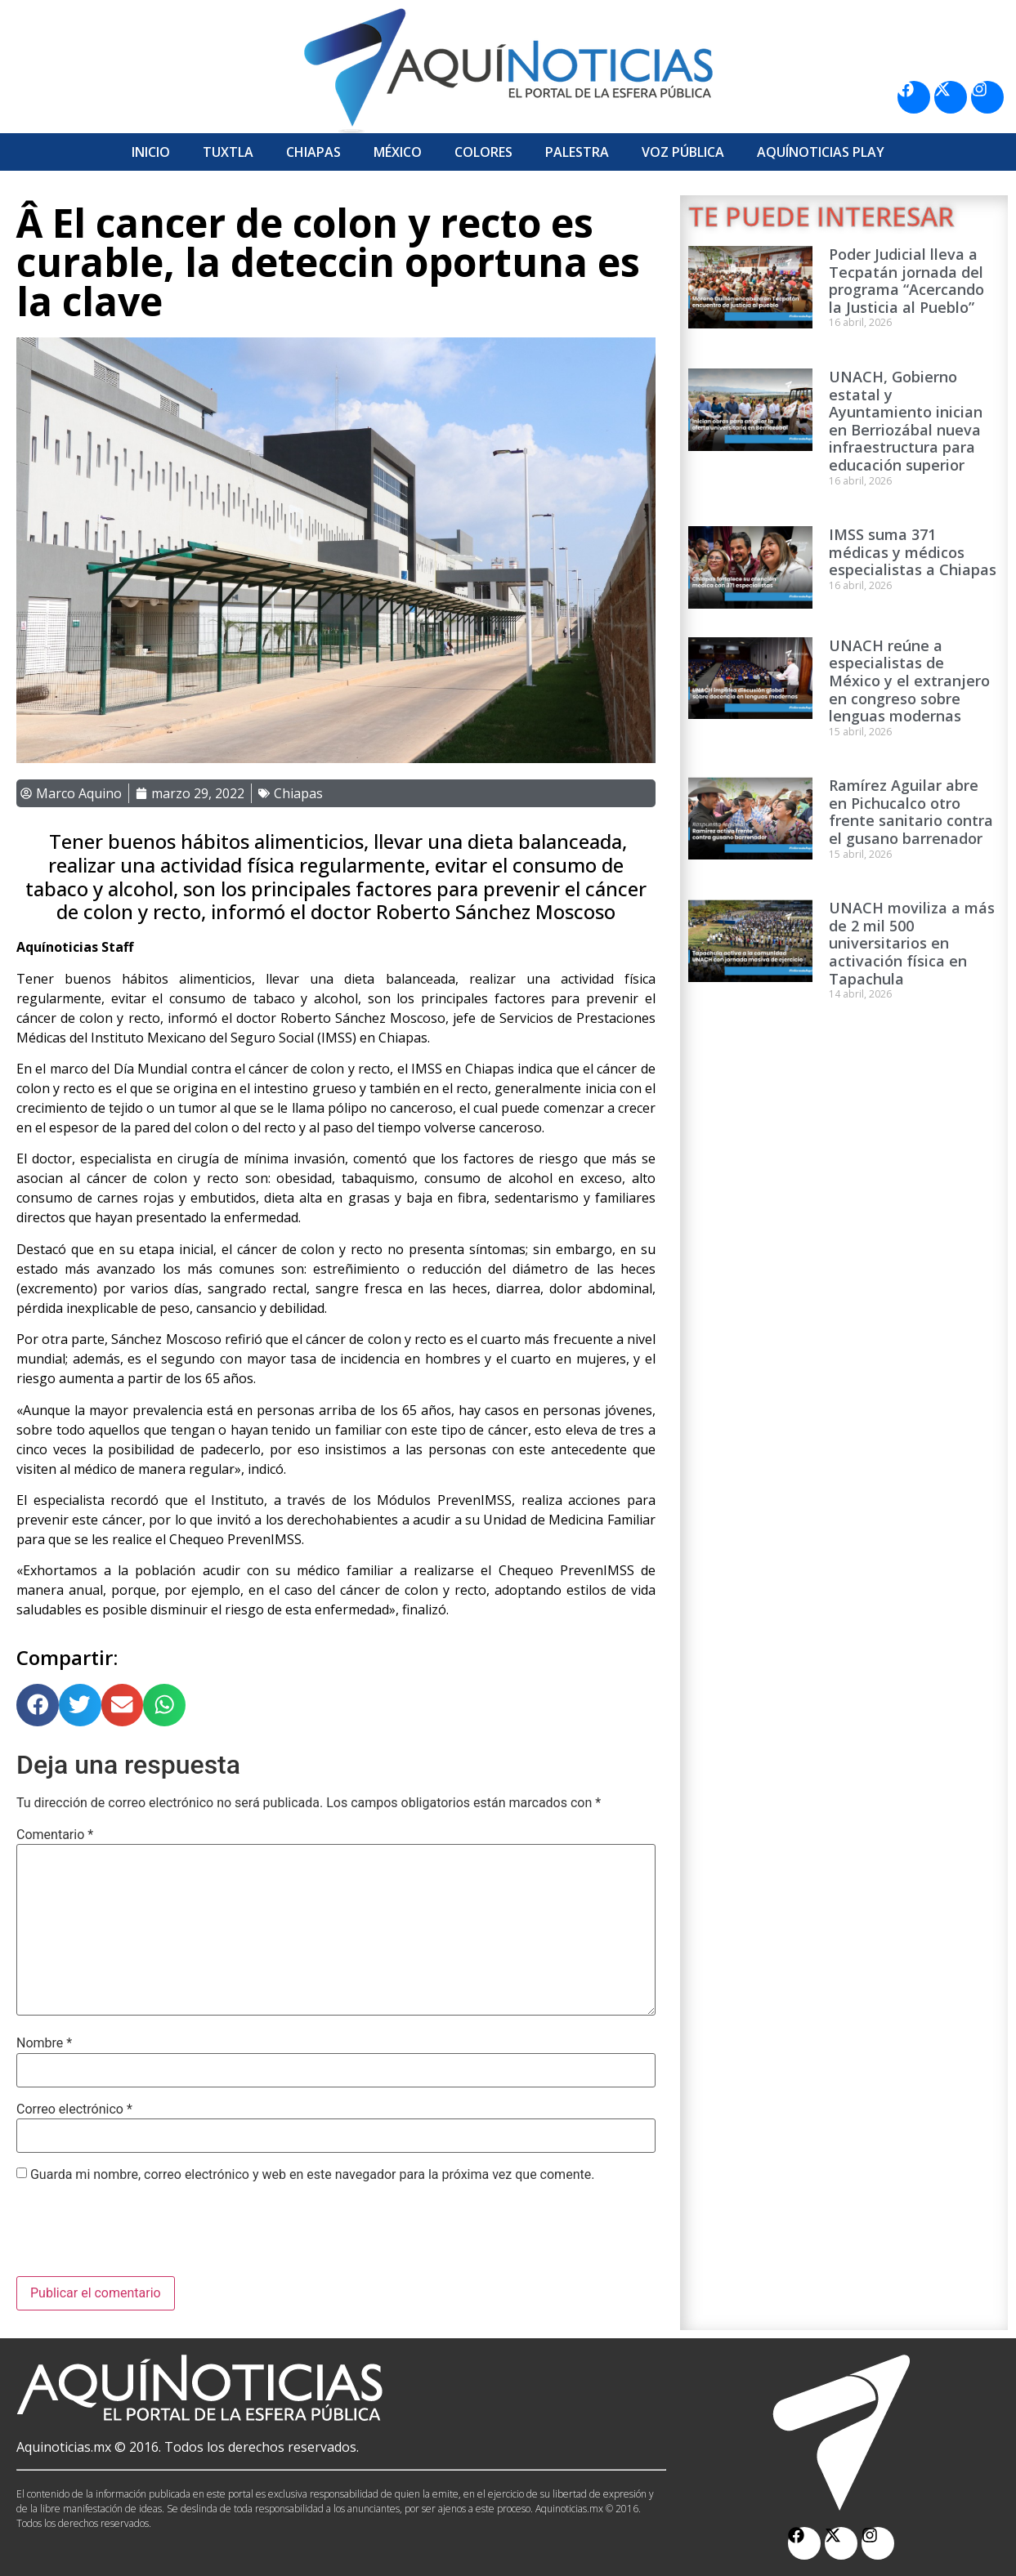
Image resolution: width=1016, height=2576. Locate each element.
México (398, 152)
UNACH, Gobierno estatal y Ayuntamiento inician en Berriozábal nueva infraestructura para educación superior (905, 421)
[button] (37, 1705)
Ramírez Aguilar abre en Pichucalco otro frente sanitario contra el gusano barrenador (911, 811)
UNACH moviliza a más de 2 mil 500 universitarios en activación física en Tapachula (912, 943)
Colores (483, 152)
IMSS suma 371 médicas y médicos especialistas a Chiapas (912, 552)
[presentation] (140, 2236)
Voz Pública (683, 152)
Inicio (151, 152)
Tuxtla (228, 152)
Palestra (577, 152)
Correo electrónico (74, 2109)
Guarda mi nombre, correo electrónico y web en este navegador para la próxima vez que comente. (312, 2174)
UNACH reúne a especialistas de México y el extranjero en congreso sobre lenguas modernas (909, 680)
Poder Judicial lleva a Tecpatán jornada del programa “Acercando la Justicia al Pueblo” (906, 280)
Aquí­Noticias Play (820, 152)
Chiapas (313, 152)
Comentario (54, 1835)
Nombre (44, 2043)
